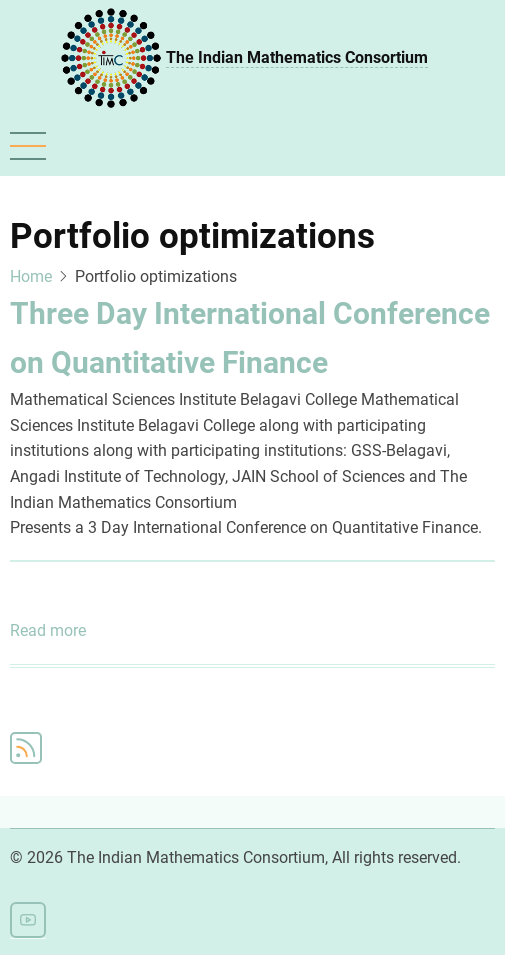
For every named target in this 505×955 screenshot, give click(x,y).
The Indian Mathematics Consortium (297, 57)
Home (31, 276)
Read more (48, 631)
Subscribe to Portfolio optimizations (26, 748)
